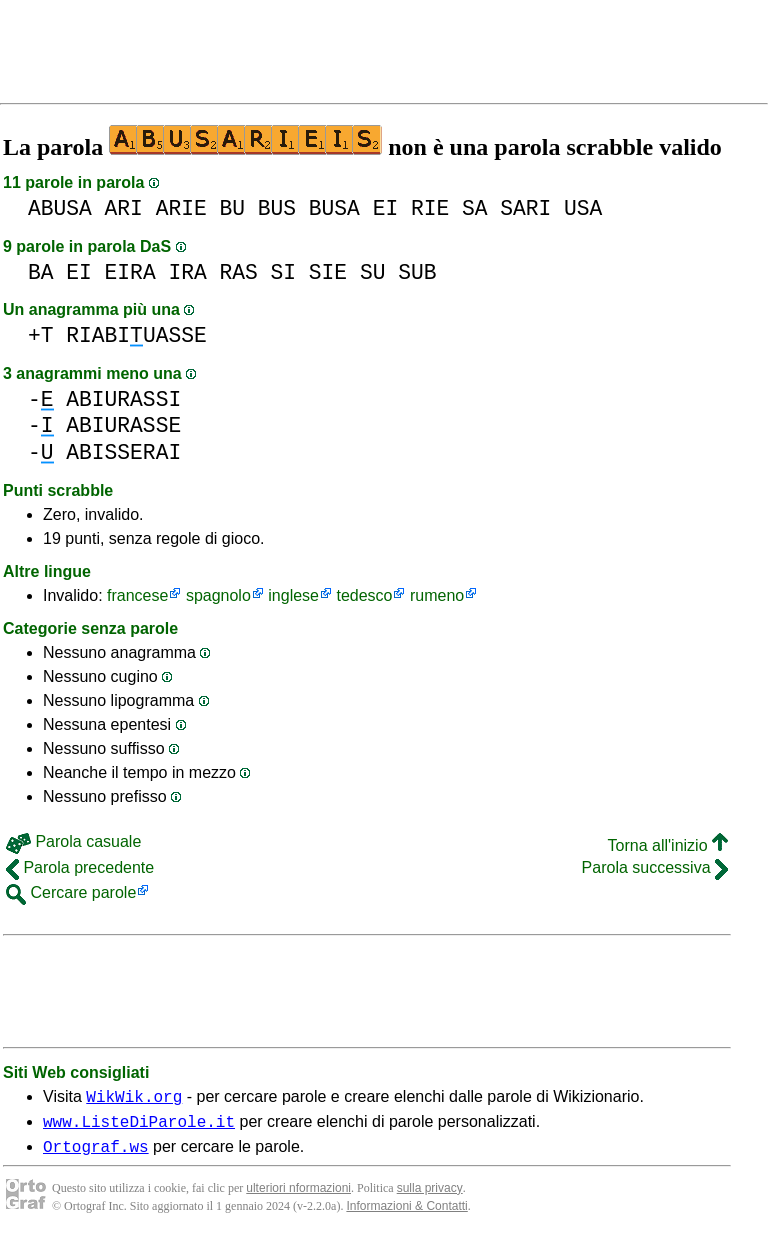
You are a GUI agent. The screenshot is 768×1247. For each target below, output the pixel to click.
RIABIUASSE (136, 335)
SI (284, 272)
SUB (417, 272)
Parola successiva (655, 867)
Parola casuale (73, 841)
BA (41, 272)
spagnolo (218, 595)
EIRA (130, 272)
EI (386, 208)
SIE (328, 272)
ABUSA (60, 208)
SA (475, 208)
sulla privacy (430, 1197)
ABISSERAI (123, 452)
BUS (277, 208)
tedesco (364, 595)
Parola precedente (80, 867)
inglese (293, 595)
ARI (124, 208)
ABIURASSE (123, 425)
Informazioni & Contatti (406, 1215)
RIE (430, 208)
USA (583, 208)
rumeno (437, 595)
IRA (187, 272)
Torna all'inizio (668, 845)
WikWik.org (134, 1099)
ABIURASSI (123, 399)
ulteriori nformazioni (298, 1197)
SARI (525, 208)
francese (137, 595)
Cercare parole (71, 892)
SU (373, 272)
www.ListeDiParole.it (139, 1127)
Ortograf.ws (96, 1155)
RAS (238, 272)
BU (232, 208)
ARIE (181, 208)
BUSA (334, 208)
